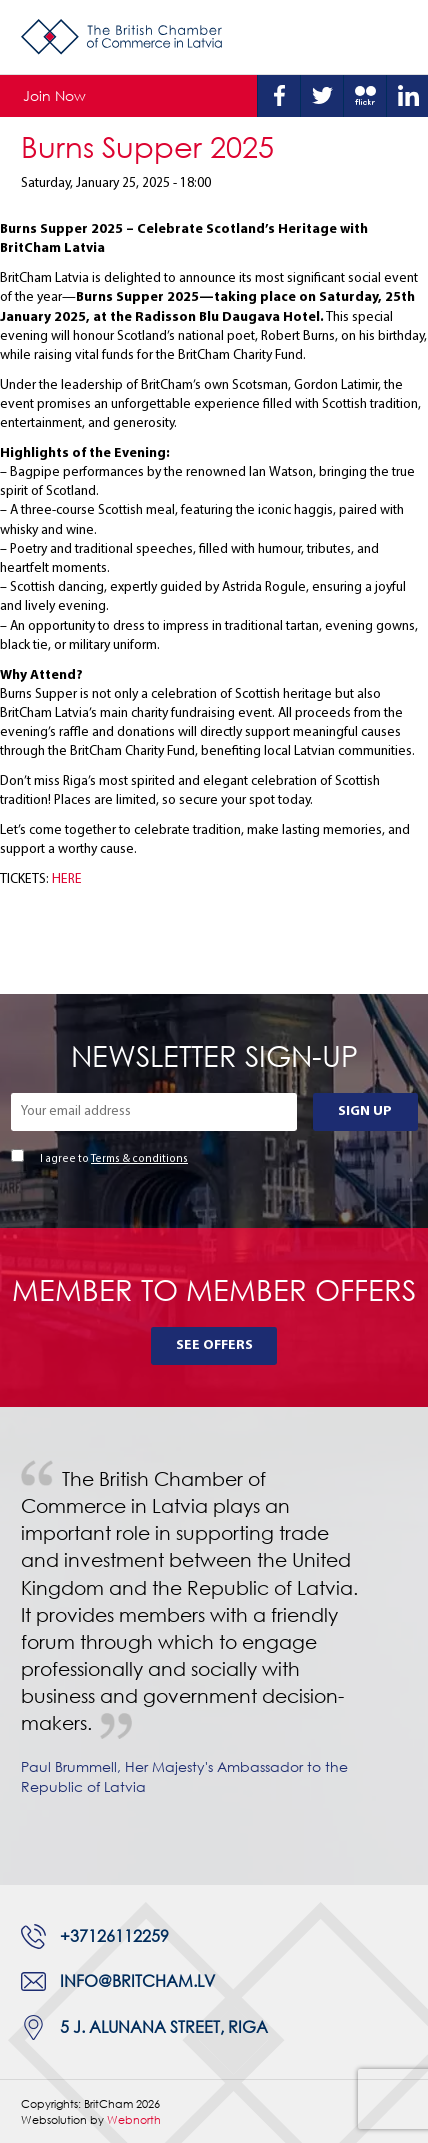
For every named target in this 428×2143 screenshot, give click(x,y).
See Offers (214, 1345)
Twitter (322, 96)
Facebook (279, 96)
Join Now (54, 95)
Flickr (365, 96)
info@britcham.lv (137, 1981)
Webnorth (134, 2119)
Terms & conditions (139, 1159)
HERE (67, 879)
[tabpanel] (214, 1646)
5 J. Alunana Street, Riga (164, 2027)
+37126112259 (114, 1936)
